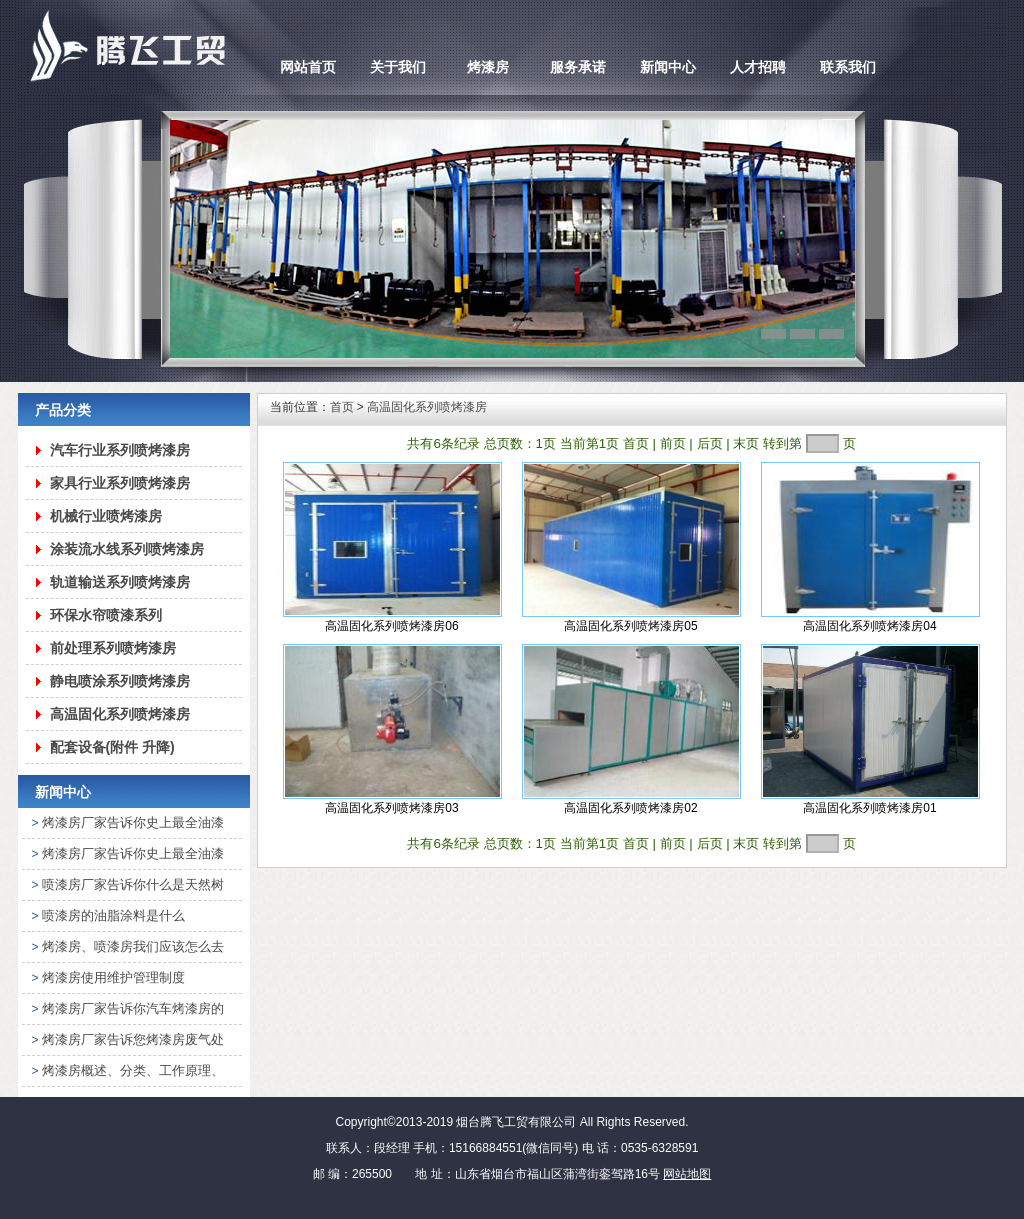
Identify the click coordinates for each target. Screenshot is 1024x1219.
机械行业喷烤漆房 (106, 516)
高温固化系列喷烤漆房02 (630, 808)
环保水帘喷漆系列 (106, 615)
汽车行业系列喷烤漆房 (120, 450)
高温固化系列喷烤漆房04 (869, 626)
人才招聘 (758, 67)
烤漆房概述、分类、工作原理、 (133, 1070)
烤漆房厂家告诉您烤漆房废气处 (133, 1039)
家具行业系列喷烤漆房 (120, 483)
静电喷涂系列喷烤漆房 (120, 681)
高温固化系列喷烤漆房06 (391, 626)
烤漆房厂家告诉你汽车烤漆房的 (133, 1008)
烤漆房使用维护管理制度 (113, 977)
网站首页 (308, 67)
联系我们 (848, 67)
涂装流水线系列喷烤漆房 (127, 549)
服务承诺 (578, 67)
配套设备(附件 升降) (112, 747)
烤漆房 (488, 67)
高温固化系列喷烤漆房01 (869, 808)
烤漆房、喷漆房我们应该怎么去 (133, 946)
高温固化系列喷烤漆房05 (630, 626)
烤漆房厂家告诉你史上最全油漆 (133, 822)
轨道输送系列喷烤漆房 (120, 582)
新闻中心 (668, 67)
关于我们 (398, 67)
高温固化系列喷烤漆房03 (391, 808)
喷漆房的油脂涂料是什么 (113, 915)
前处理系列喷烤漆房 (113, 648)
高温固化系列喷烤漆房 (120, 714)
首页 (342, 407)
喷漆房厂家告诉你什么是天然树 (133, 884)
